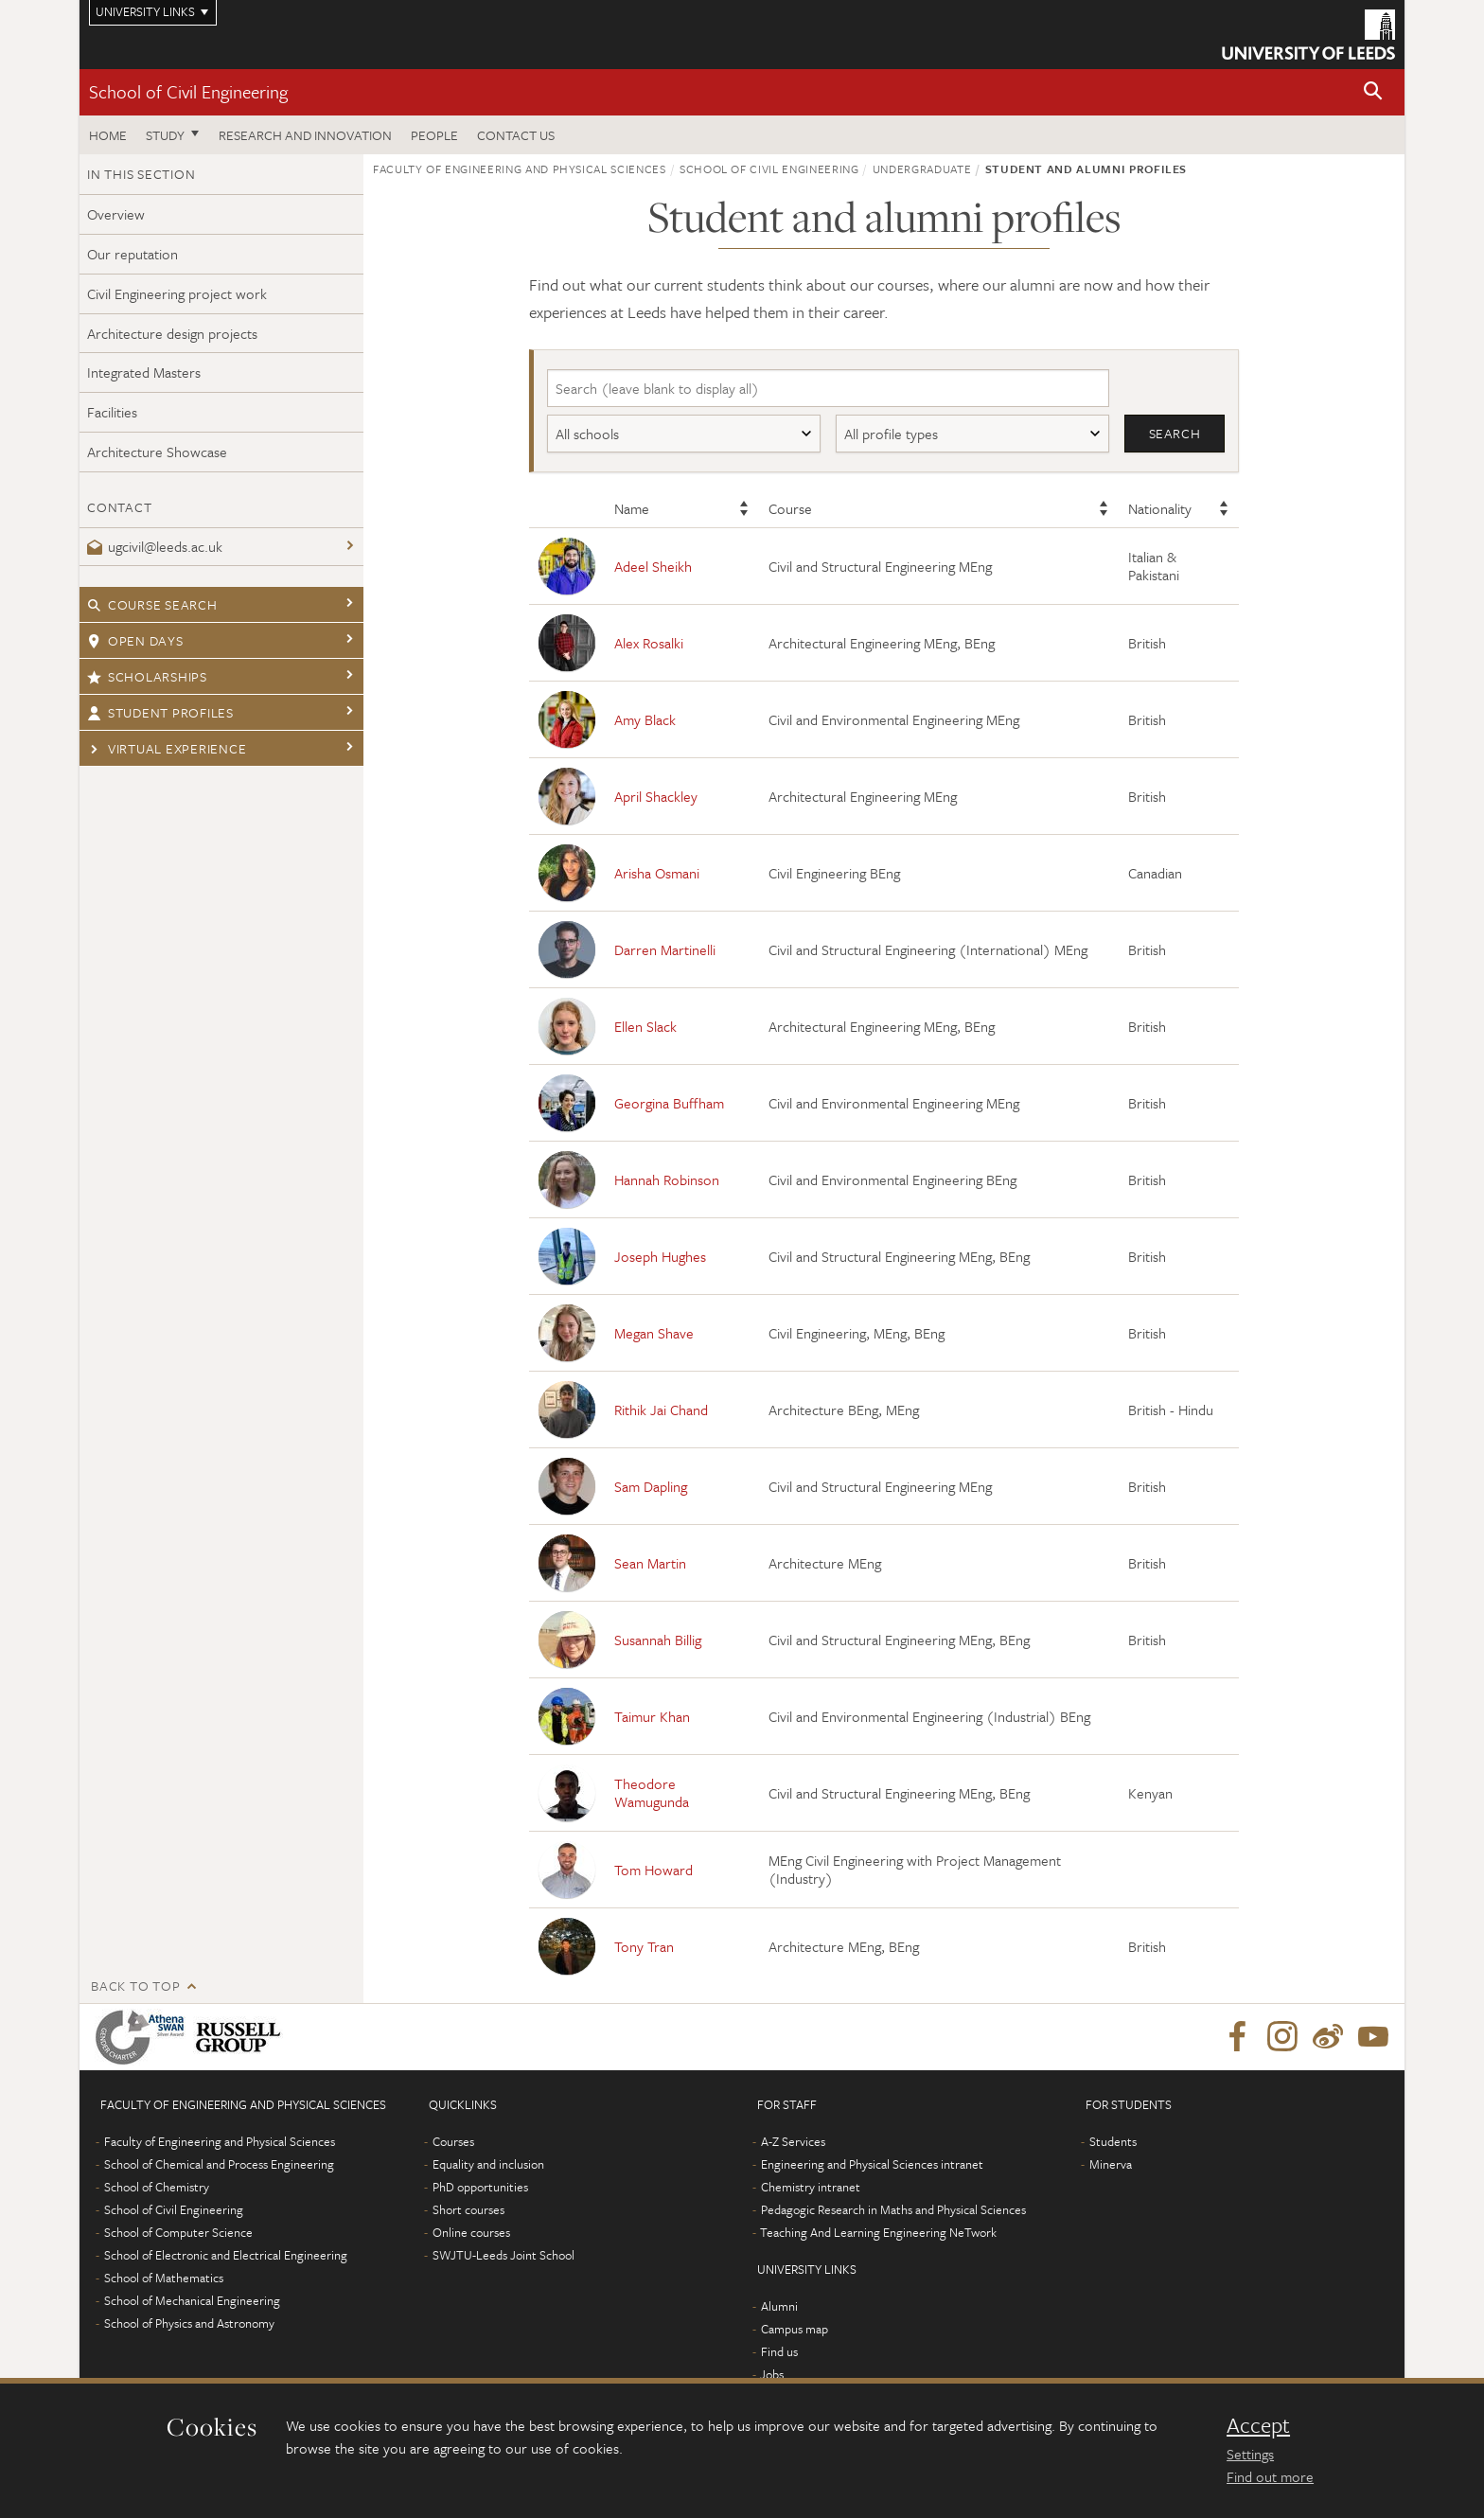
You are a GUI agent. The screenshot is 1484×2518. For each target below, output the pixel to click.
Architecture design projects (172, 333)
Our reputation (132, 253)
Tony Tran (644, 1946)
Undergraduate (922, 168)
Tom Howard (653, 1869)
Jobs (772, 2375)
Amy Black (645, 719)
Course (790, 509)
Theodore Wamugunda (651, 1793)
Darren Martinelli (665, 949)
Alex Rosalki (648, 642)
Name (631, 509)
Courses (453, 2142)
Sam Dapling (650, 1486)
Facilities (112, 411)
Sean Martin (650, 1562)
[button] (1373, 92)
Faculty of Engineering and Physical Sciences (519, 168)
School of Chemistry (156, 2187)
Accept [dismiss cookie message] (1258, 2425)
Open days (135, 640)
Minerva (1110, 2164)
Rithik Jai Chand (661, 1409)
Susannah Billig (657, 1639)
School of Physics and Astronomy (189, 2323)
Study (165, 135)
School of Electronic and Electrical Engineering (225, 2255)
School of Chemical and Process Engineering (219, 2164)
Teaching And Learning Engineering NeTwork (878, 2233)
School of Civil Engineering (188, 91)
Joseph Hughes (660, 1256)
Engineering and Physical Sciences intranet (872, 2164)
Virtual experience (166, 748)
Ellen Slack (645, 1026)
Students (1113, 2142)
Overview (116, 214)
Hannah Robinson (666, 1179)
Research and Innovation (305, 135)
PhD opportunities (480, 2187)
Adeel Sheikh (653, 566)
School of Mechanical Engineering (192, 2301)
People (434, 135)
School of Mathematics (163, 2278)
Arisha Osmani (656, 872)
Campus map (794, 2329)
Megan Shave (654, 1332)
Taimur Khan (652, 1716)
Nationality (1160, 509)
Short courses (468, 2210)
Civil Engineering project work (177, 293)
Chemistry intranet (810, 2187)
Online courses (471, 2233)
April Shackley (656, 796)
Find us (779, 2352)
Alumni (779, 2306)
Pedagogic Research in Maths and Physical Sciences (893, 2210)
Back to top (135, 1986)
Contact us (516, 135)
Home (108, 135)
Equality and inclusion (488, 2164)
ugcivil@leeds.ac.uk (154, 546)
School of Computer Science (178, 2233)
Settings (1250, 2453)
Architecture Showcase (157, 451)
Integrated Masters (144, 372)
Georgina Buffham (669, 1102)
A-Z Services (793, 2142)
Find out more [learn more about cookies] (1270, 2476)
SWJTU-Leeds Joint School (503, 2255)
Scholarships (147, 676)
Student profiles (160, 712)
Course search (152, 604)
